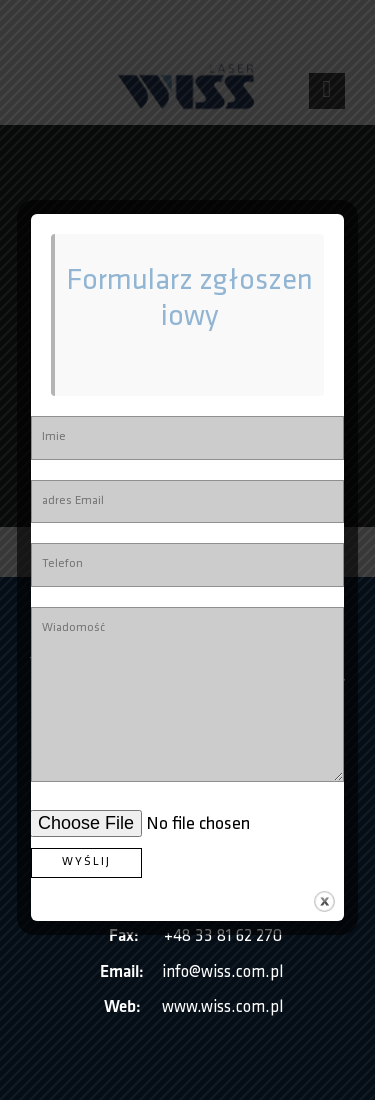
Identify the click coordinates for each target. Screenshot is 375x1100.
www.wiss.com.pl (222, 1007)
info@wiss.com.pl (222, 972)
